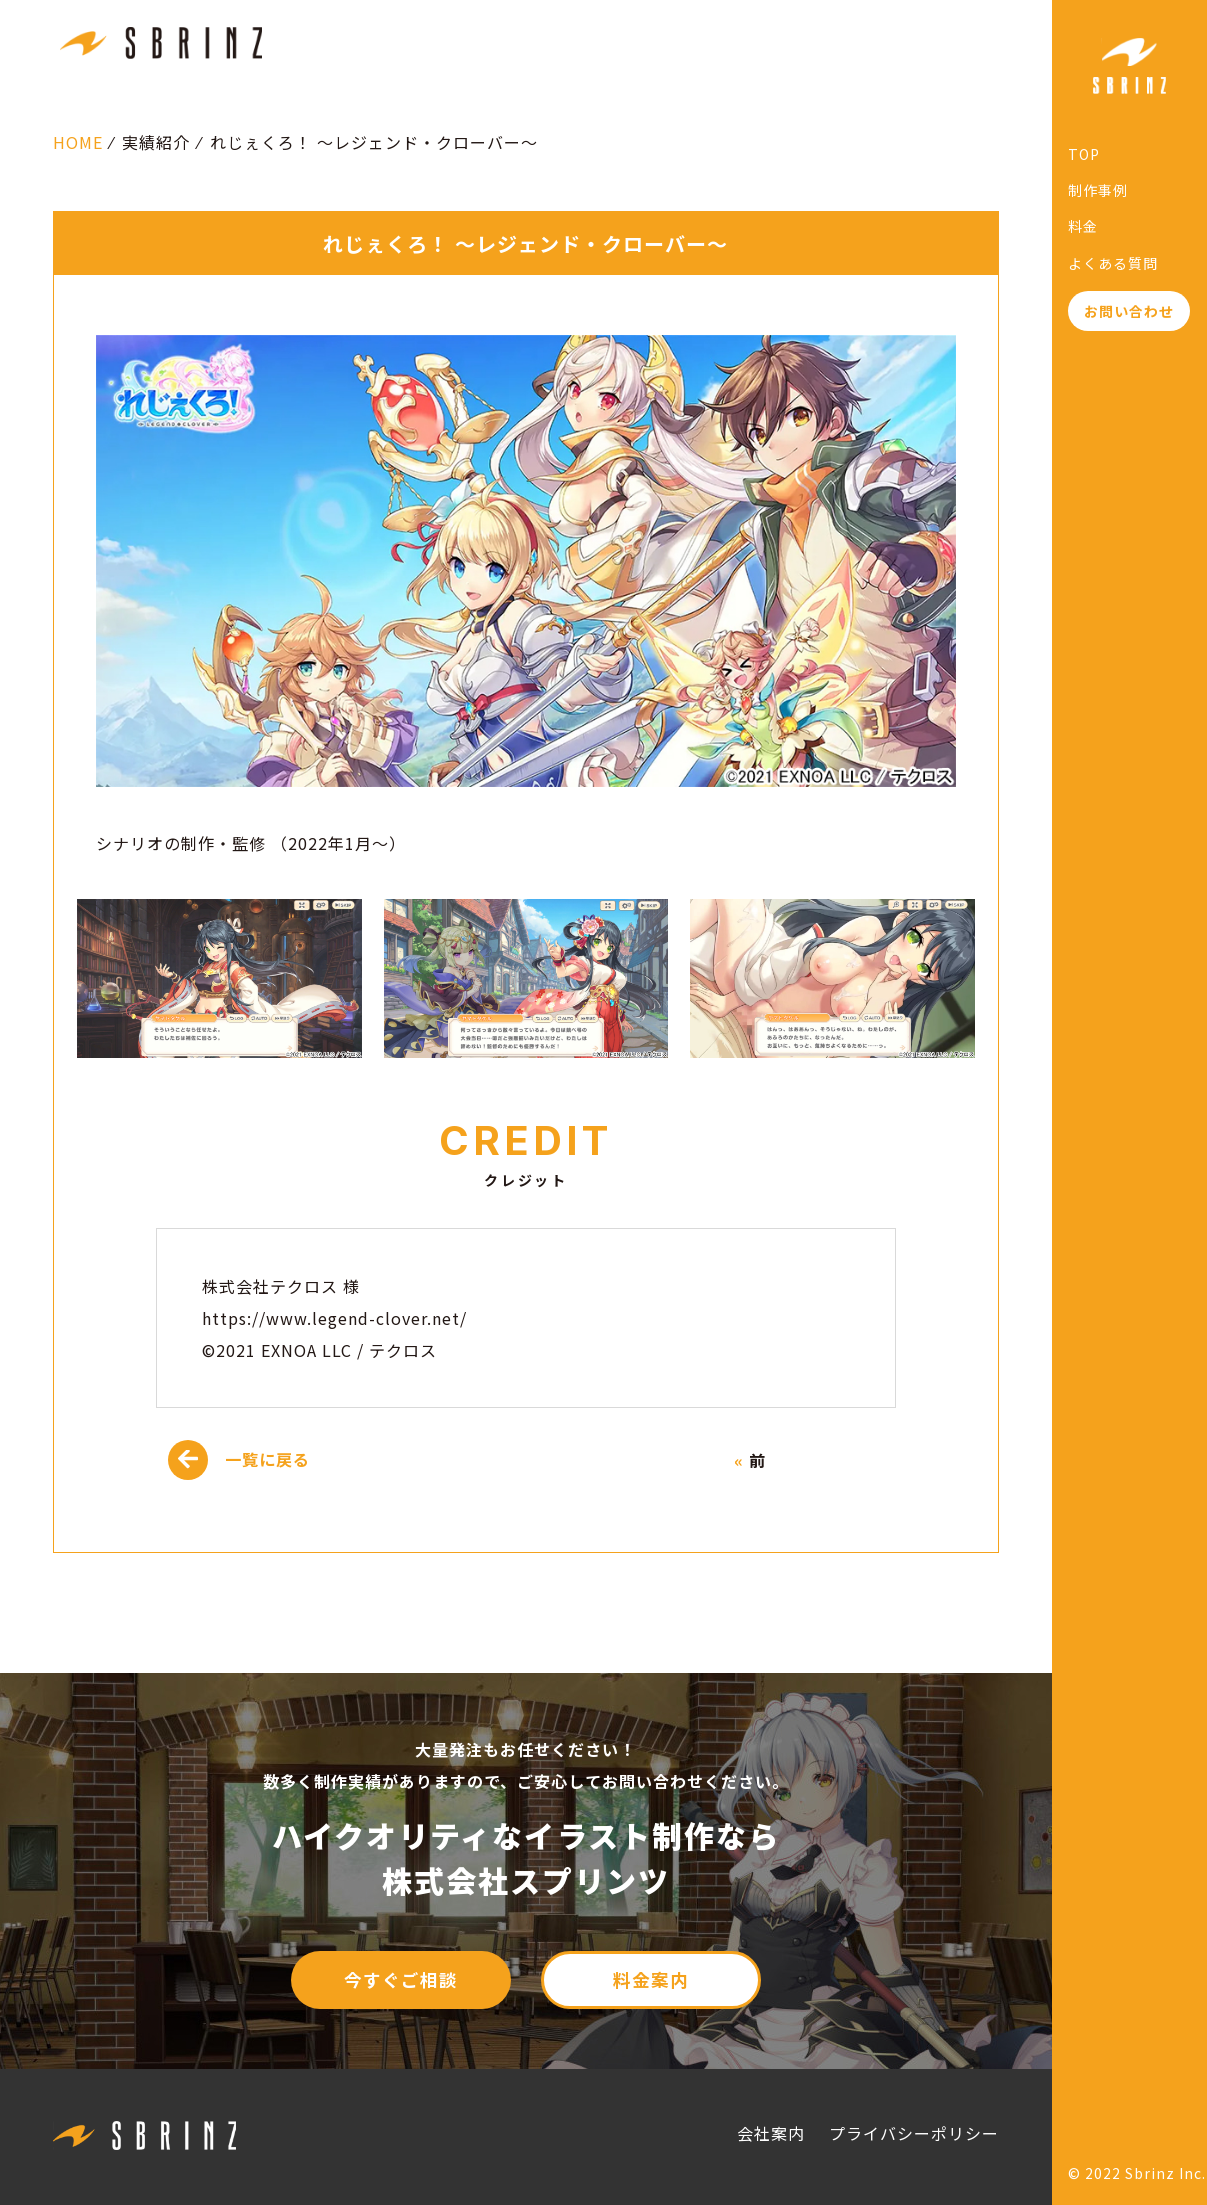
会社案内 (771, 2133)
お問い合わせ (1129, 311)
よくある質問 (1113, 263)
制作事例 (1098, 190)
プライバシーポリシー (914, 2133)
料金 (1083, 226)
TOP (1084, 154)
